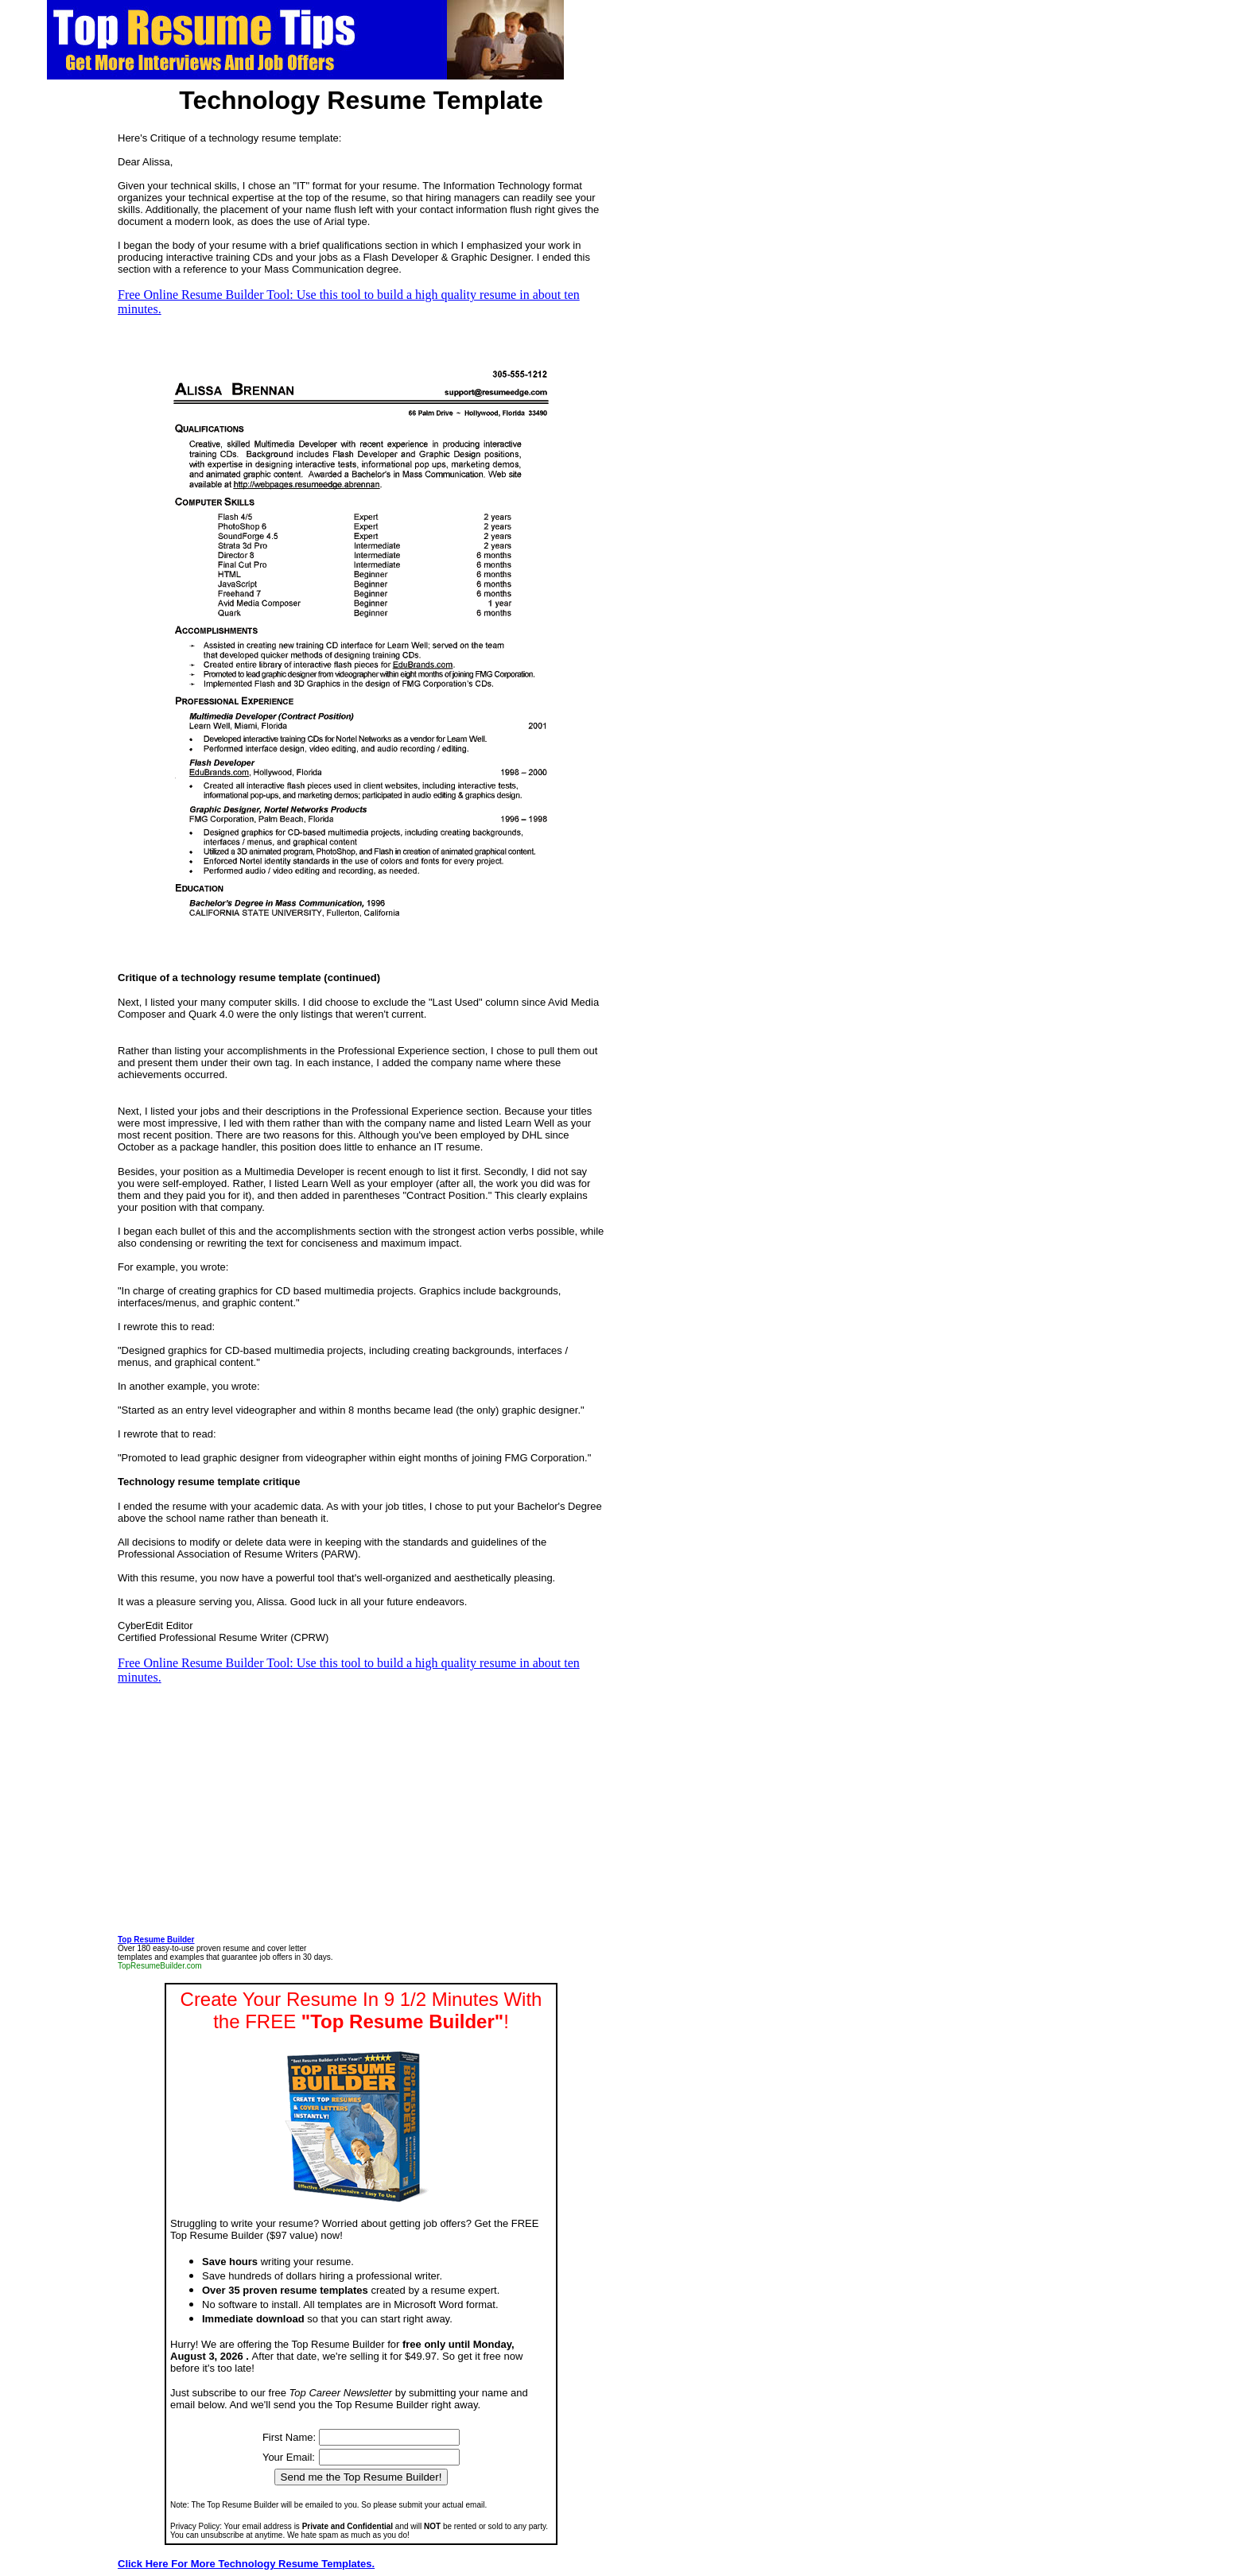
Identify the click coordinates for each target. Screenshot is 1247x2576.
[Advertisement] (47, 402)
